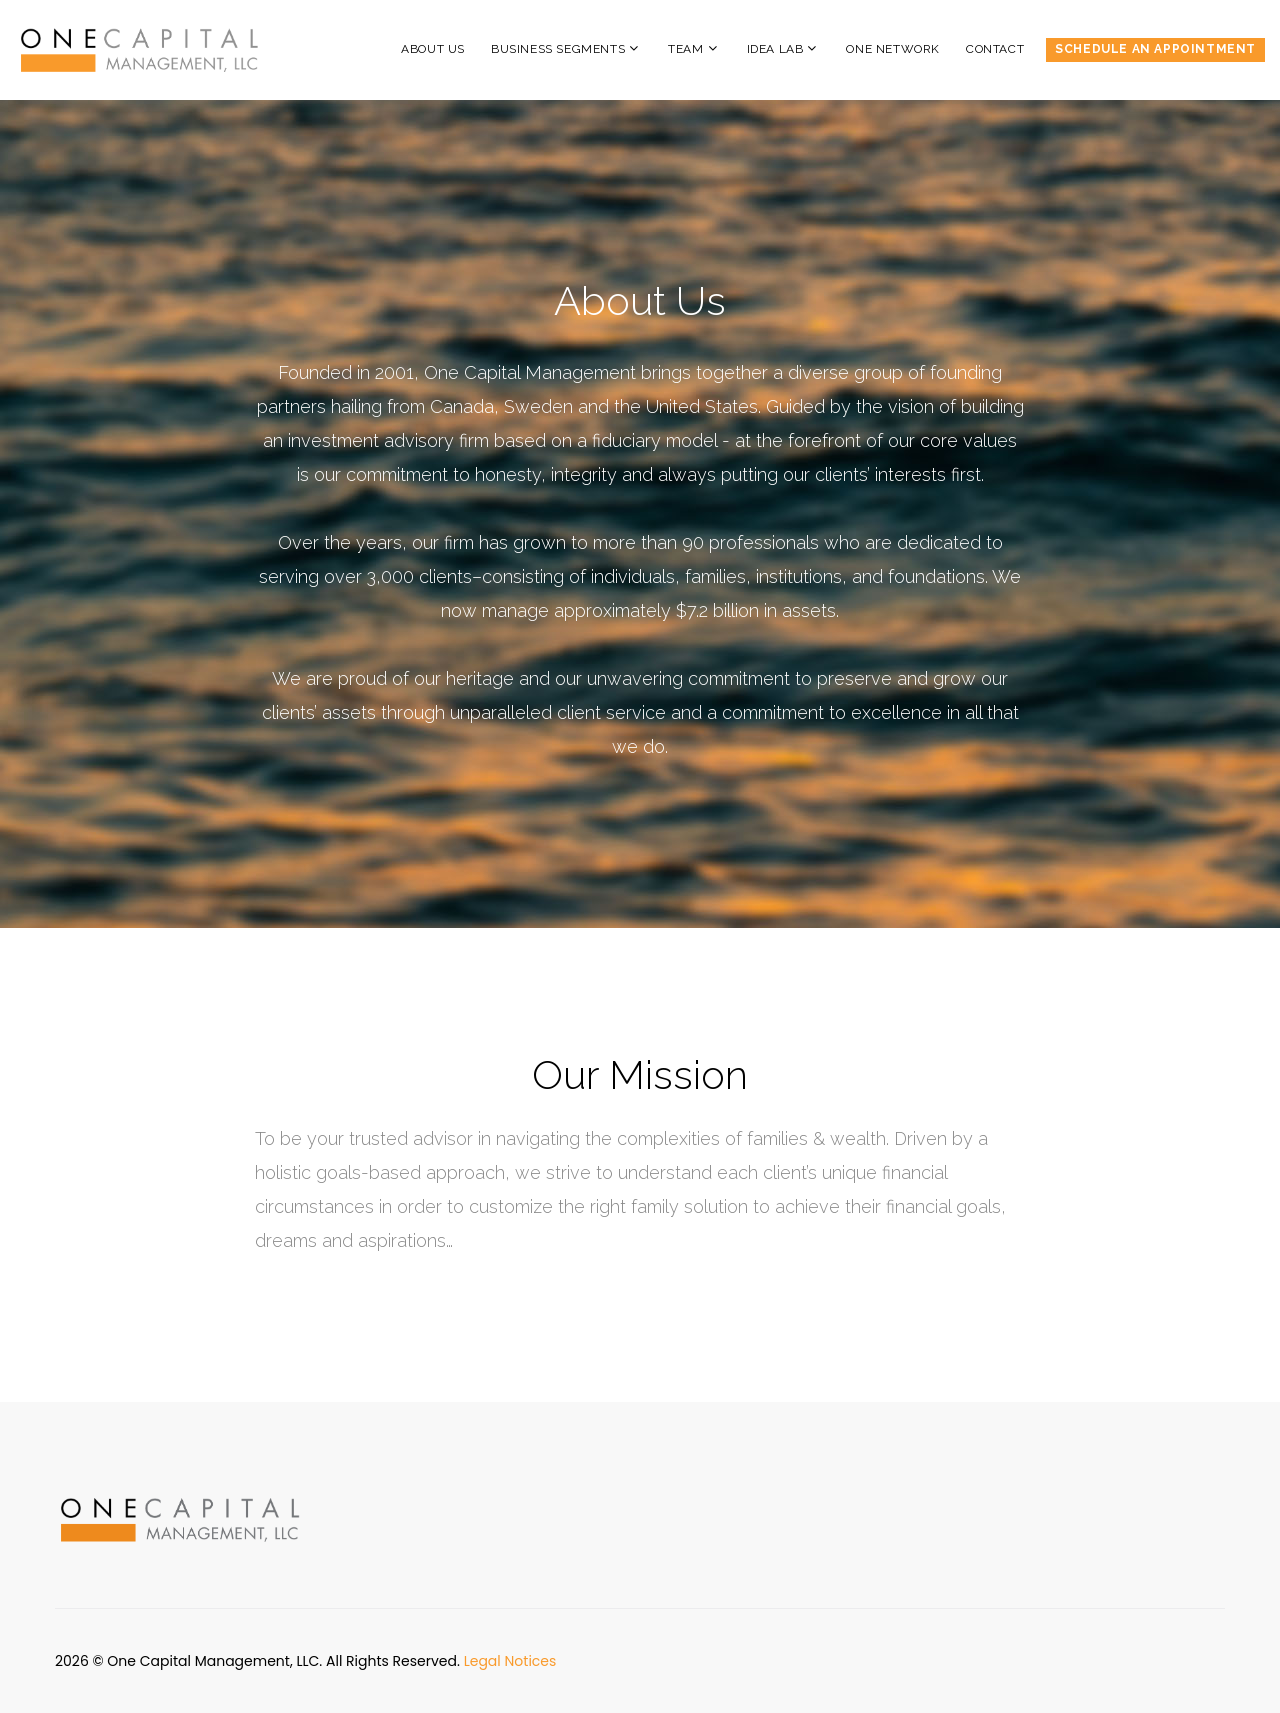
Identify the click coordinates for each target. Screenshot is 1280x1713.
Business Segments (558, 49)
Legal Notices (510, 1661)
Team (685, 49)
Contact (995, 49)
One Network (893, 49)
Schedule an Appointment (1155, 49)
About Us (433, 49)
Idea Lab (775, 49)
